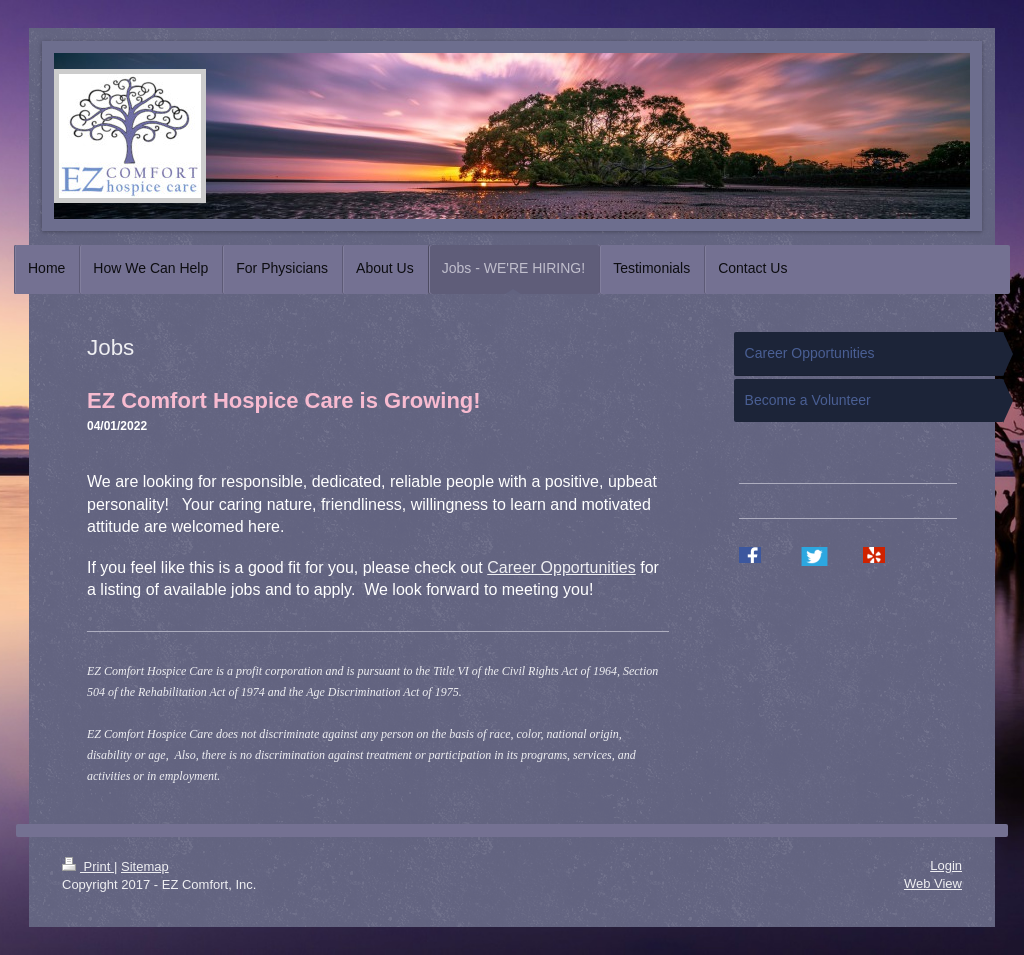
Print (88, 866)
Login (946, 865)
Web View (933, 883)
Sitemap (145, 866)
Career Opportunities (561, 567)
